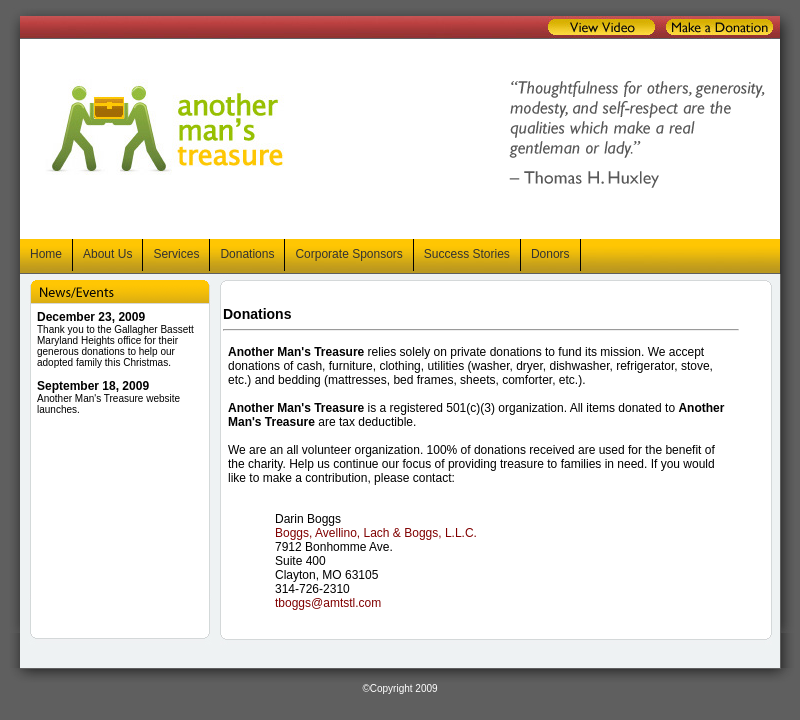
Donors (550, 254)
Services (176, 254)
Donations (247, 254)
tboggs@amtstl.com (328, 603)
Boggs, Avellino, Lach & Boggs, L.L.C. (376, 533)
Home (46, 254)
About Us (107, 254)
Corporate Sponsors (348, 254)
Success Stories (467, 254)
